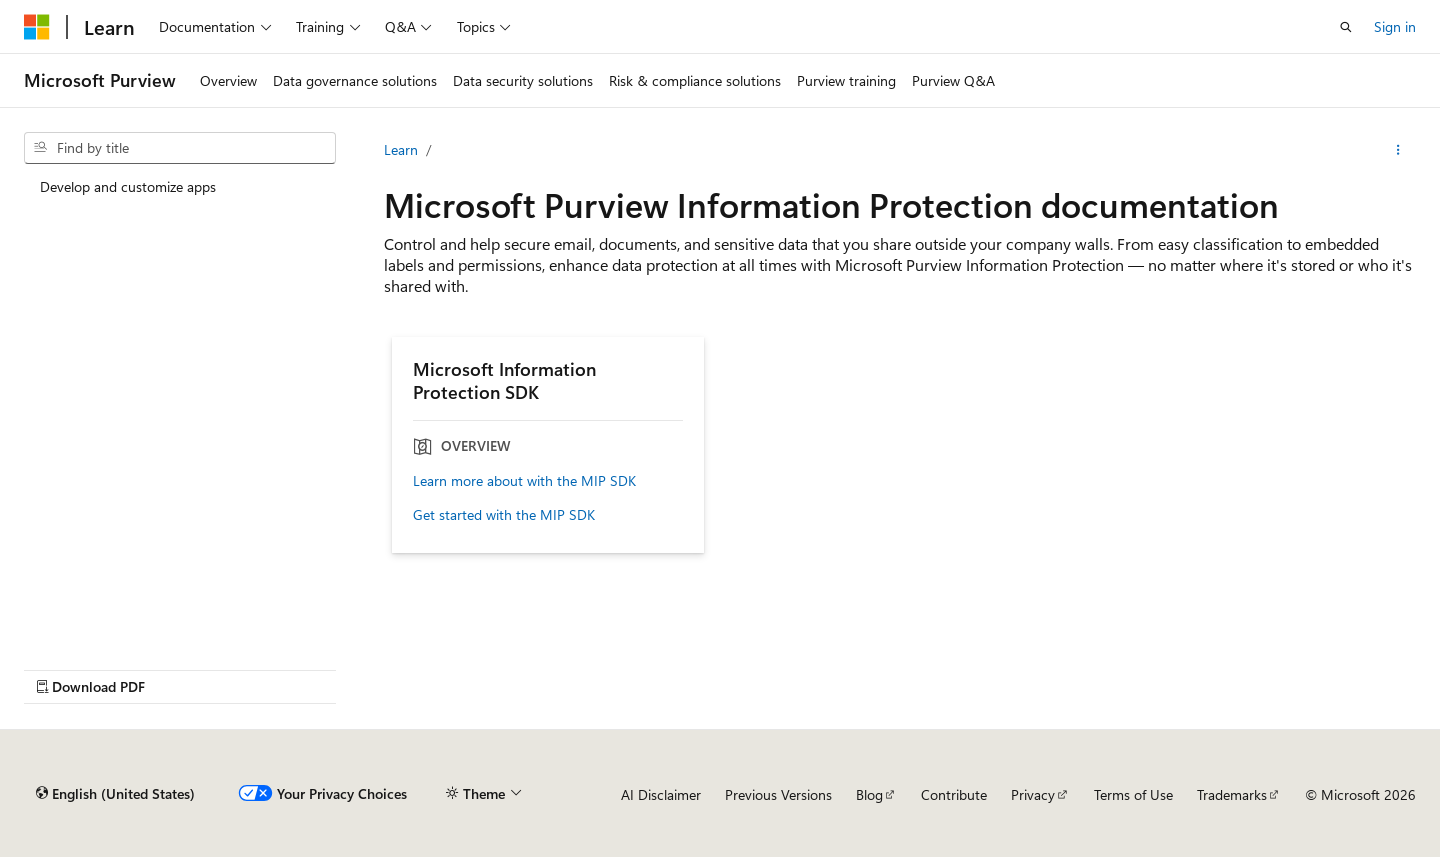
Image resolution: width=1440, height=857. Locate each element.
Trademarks (1232, 794)
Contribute (954, 794)
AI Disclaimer (661, 794)
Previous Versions (778, 794)
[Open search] (1346, 27)
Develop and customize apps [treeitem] (128, 186)
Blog (869, 794)
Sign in (1395, 26)
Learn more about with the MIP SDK (524, 481)
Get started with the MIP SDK (504, 515)
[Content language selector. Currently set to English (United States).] (115, 794)
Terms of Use (1133, 794)
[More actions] (1398, 150)
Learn (401, 149)
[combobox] (180, 148)
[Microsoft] (37, 27)
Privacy (1033, 794)
